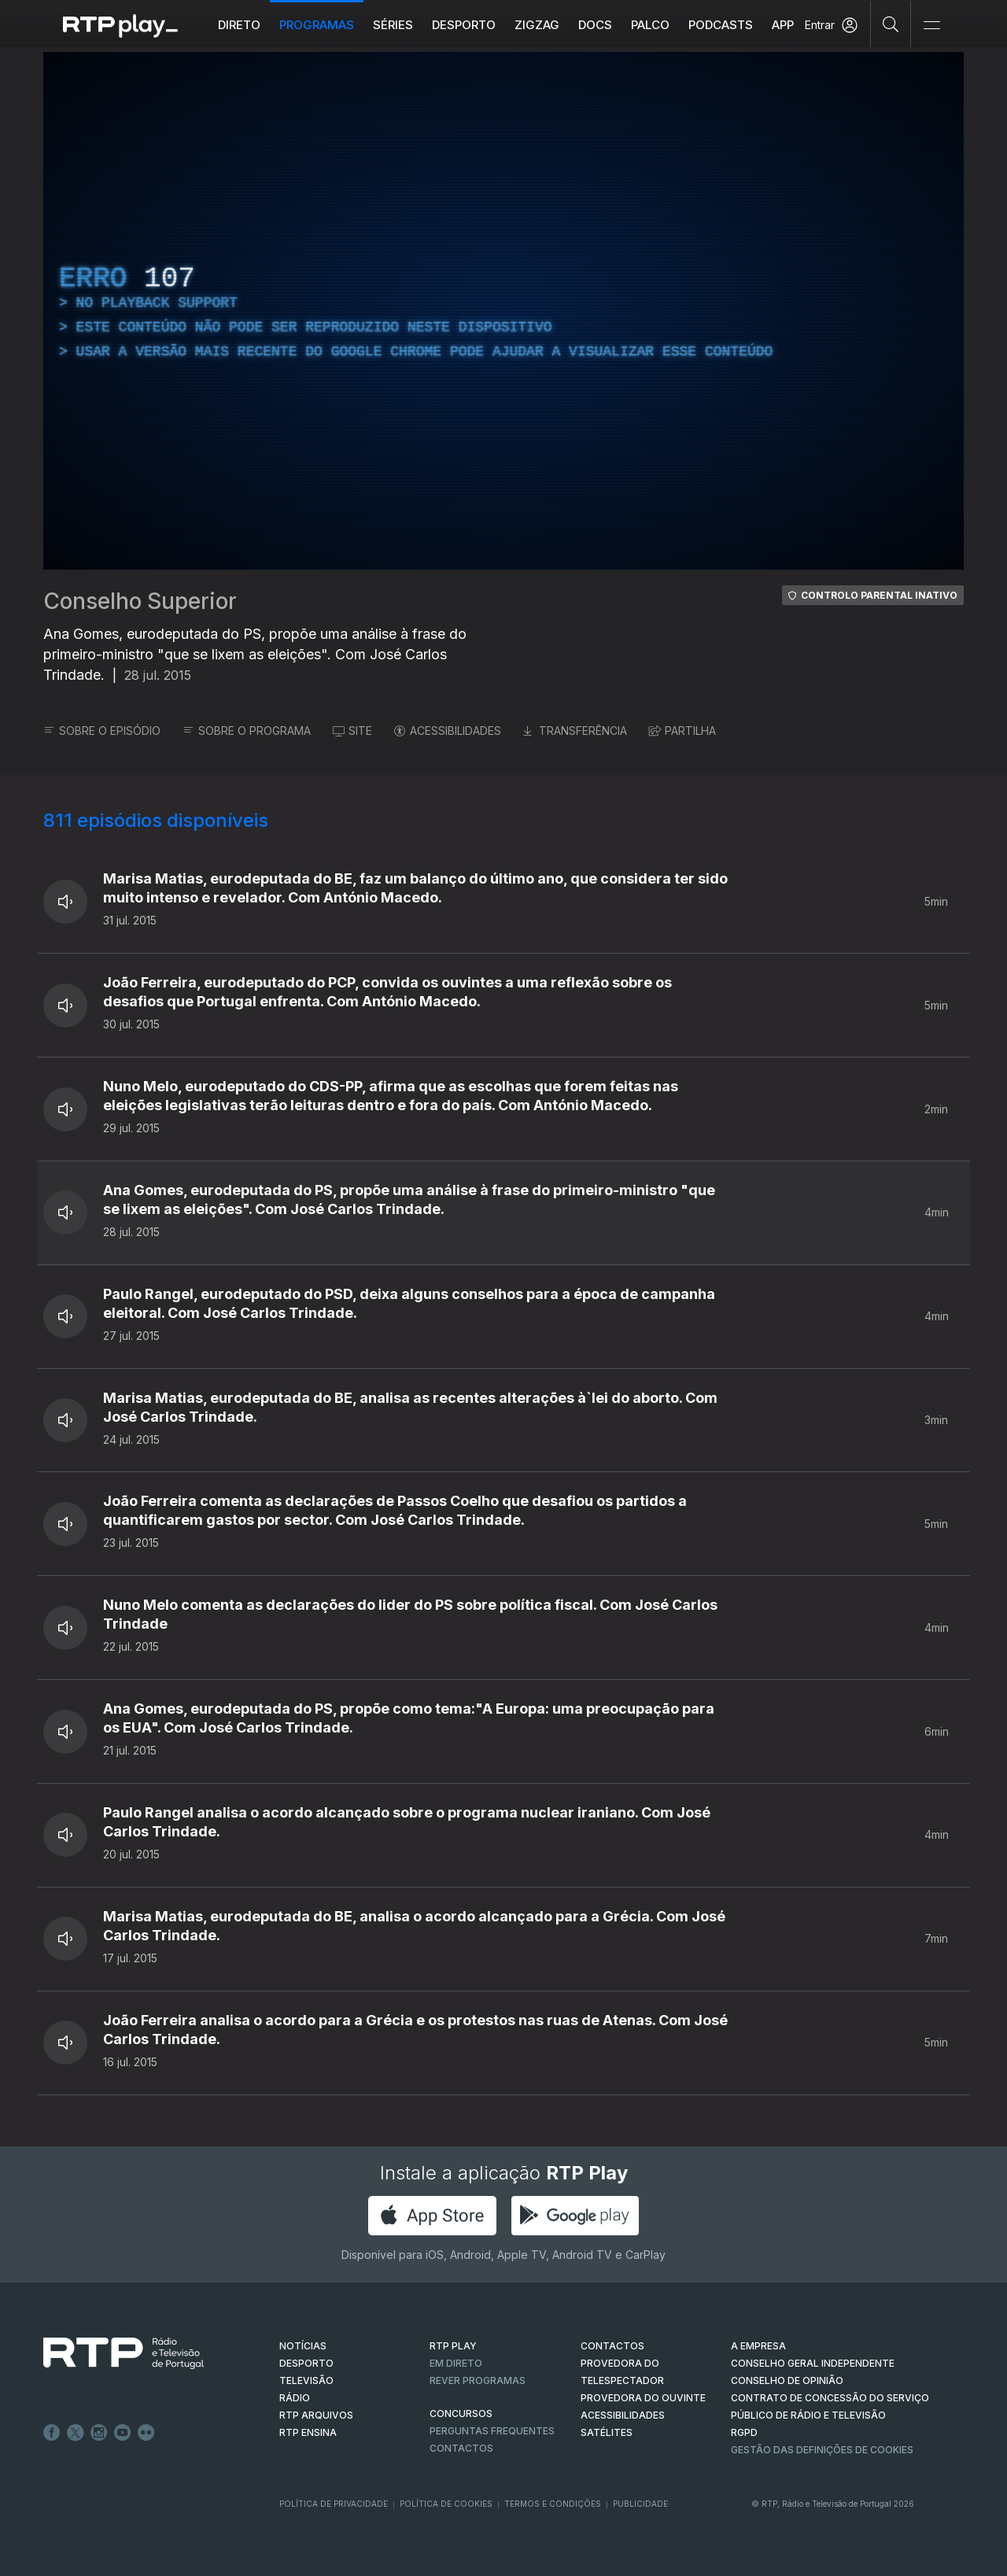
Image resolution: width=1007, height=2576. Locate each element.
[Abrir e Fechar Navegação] (931, 25)
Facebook (52, 2432)
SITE (352, 730)
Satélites (607, 2432)
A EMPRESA (758, 2346)
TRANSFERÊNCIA (575, 730)
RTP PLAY (453, 2346)
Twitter (75, 2432)
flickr (146, 2432)
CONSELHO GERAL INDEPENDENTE (812, 2363)
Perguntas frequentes (492, 2431)
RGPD (744, 2432)
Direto (239, 24)
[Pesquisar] (891, 23)
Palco (650, 24)
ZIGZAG (537, 24)
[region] (503, 311)
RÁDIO (294, 2398)
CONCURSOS (461, 2413)
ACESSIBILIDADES (447, 730)
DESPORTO (306, 2363)
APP (783, 24)
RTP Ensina (308, 2432)
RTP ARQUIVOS (316, 2415)
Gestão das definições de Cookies (822, 2450)
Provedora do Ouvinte (643, 2398)
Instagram (99, 2432)
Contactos (461, 2448)
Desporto (464, 24)
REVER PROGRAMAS (478, 2380)
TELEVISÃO (306, 2380)
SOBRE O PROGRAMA (247, 730)
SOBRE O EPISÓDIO (101, 730)
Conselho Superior (140, 601)
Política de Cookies (446, 2503)
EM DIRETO (456, 2363)
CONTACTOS (612, 2346)
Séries (393, 24)
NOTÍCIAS (302, 2346)
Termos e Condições (552, 2503)
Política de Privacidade (333, 2503)
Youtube (122, 2432)
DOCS (595, 24)
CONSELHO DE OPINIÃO (787, 2380)
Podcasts (720, 24)
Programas (316, 24)
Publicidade (640, 2503)
